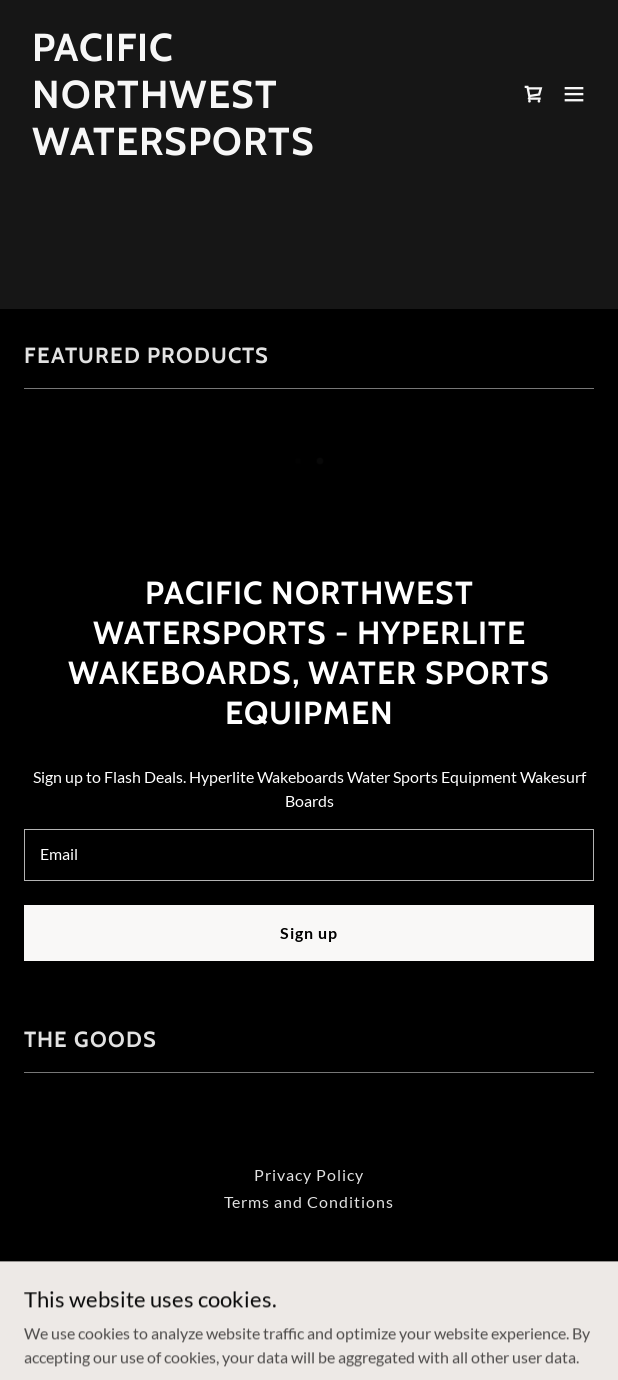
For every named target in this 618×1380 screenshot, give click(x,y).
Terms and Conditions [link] (309, 1201)
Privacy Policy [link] (309, 1174)
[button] (574, 94)
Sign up (309, 932)
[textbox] (309, 855)
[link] (223, 148)
